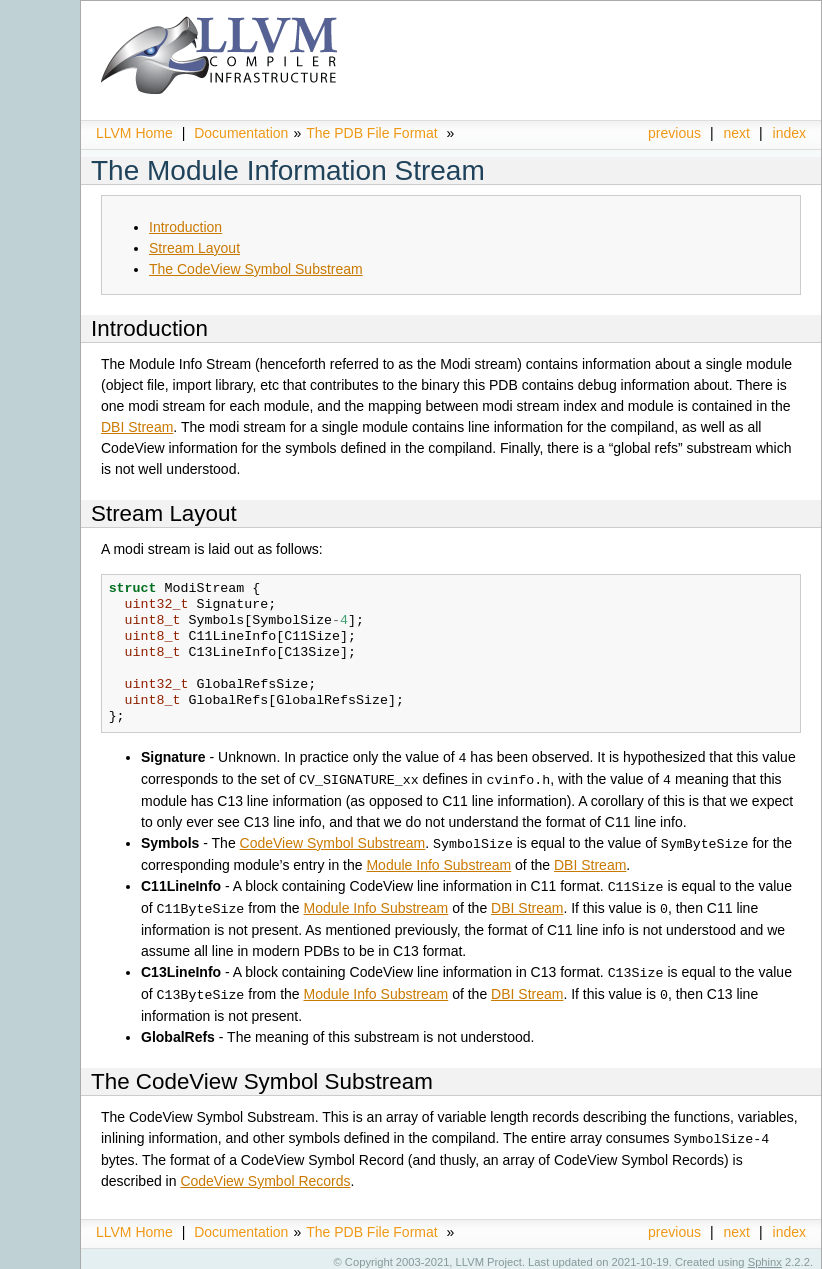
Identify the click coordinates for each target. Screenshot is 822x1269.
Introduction (185, 227)
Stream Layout (194, 248)
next (737, 133)
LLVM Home (134, 133)
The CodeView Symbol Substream (256, 269)
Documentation (241, 133)
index (789, 133)
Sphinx (765, 1254)
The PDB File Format (371, 133)
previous (674, 133)
